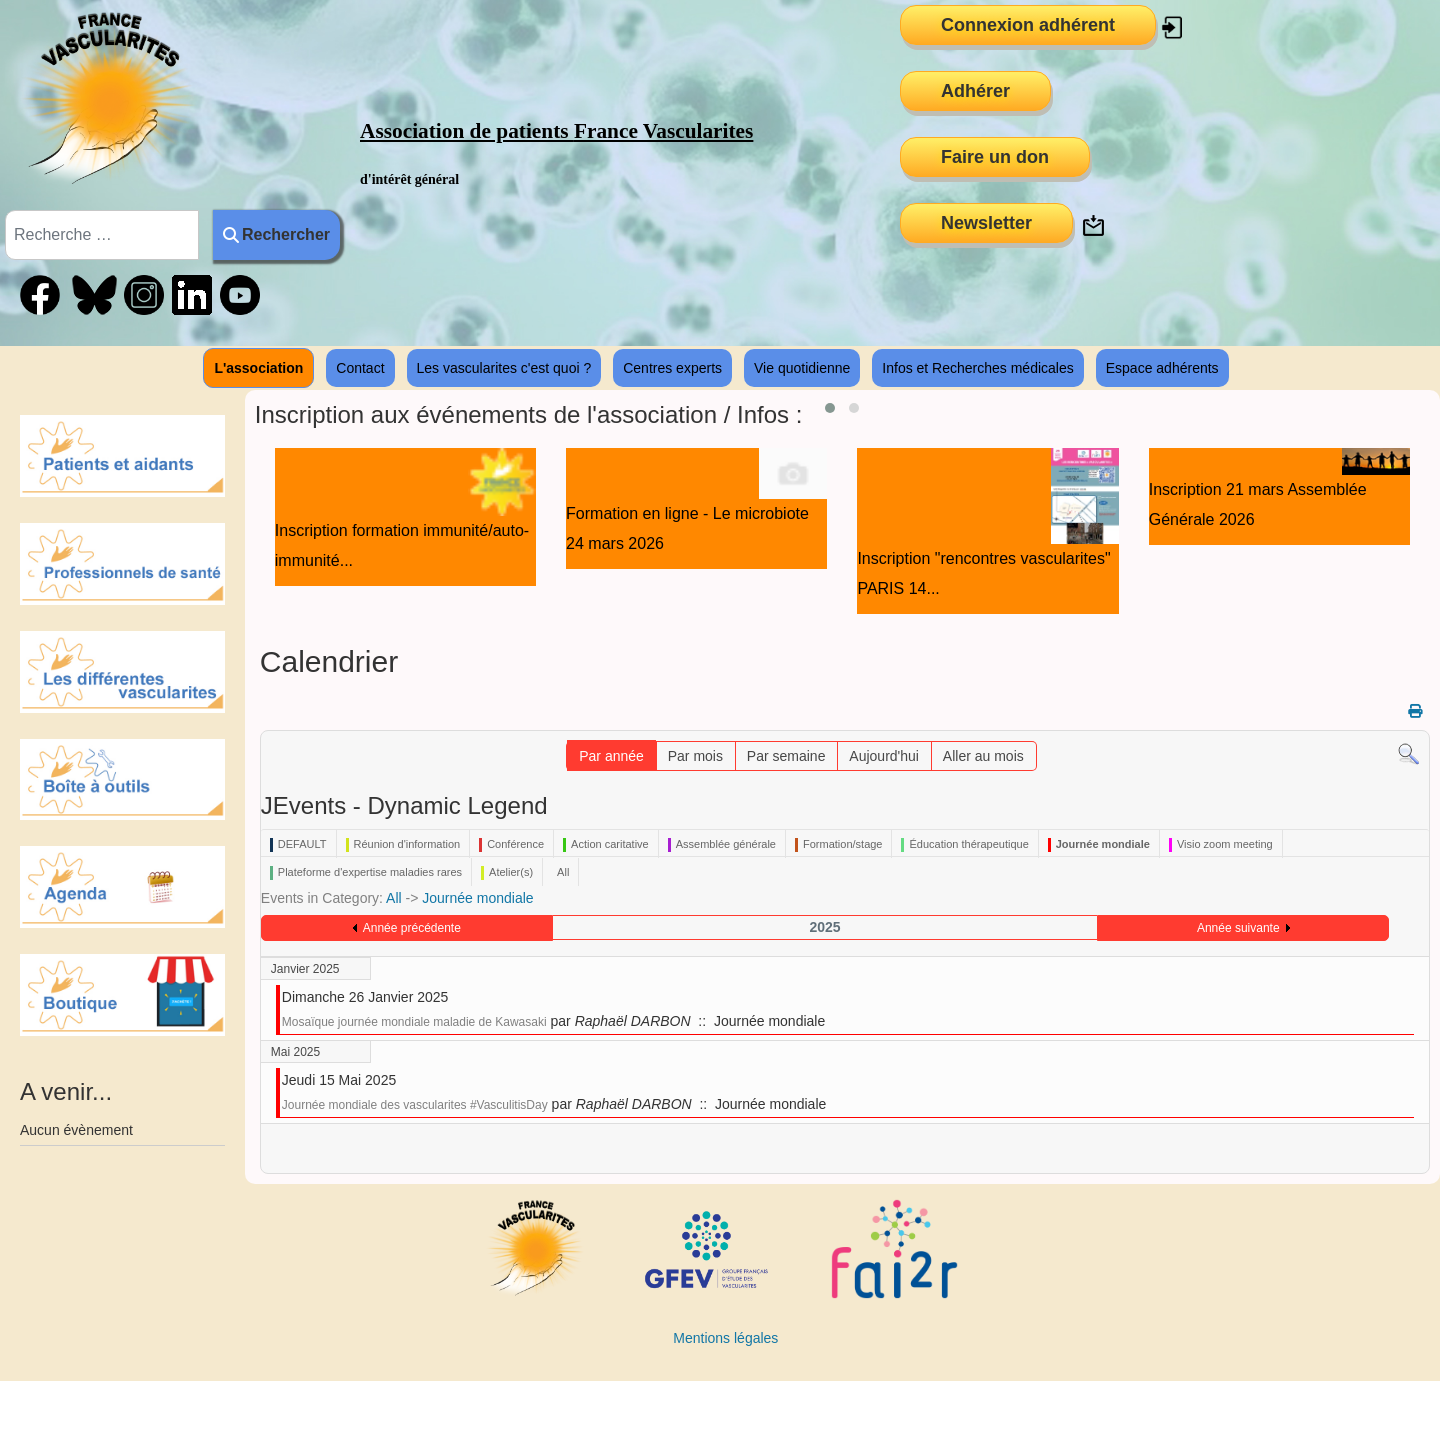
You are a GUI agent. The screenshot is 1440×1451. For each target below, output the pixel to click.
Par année (611, 756)
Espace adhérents (1162, 368)
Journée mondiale (477, 898)
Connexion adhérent (1028, 25)
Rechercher (276, 234)
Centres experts (672, 368)
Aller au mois (983, 756)
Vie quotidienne (802, 368)
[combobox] (102, 235)
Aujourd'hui (884, 756)
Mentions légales (725, 1338)
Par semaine (786, 756)
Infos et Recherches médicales (977, 368)
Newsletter (986, 223)
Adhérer (975, 91)
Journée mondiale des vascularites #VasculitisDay (415, 1105)
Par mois (695, 756)
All (394, 898)
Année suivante (1238, 928)
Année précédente (412, 928)
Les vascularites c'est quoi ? (504, 368)
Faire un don (995, 157)
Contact (360, 368)
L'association (258, 368)
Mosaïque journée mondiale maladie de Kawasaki (414, 1022)
